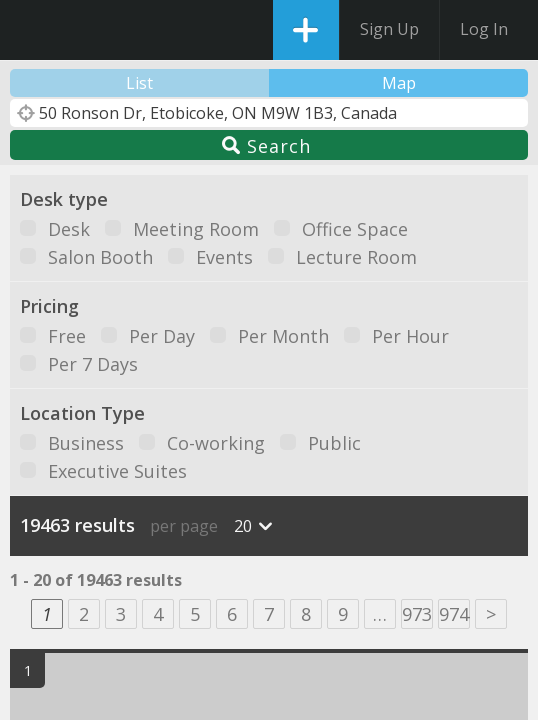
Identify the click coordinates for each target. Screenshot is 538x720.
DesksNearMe (32, 30)
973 (417, 614)
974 (454, 614)
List (139, 83)
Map (399, 83)
